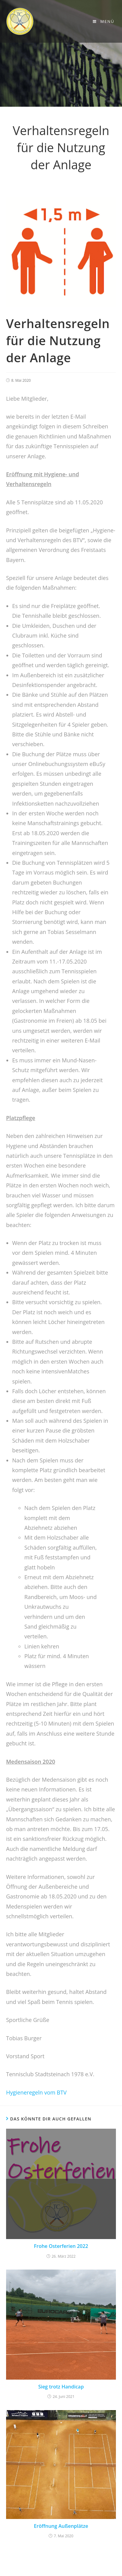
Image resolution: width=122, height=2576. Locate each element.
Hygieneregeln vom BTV (36, 2092)
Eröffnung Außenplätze (61, 2526)
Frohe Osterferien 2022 (61, 2246)
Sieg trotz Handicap (61, 2386)
